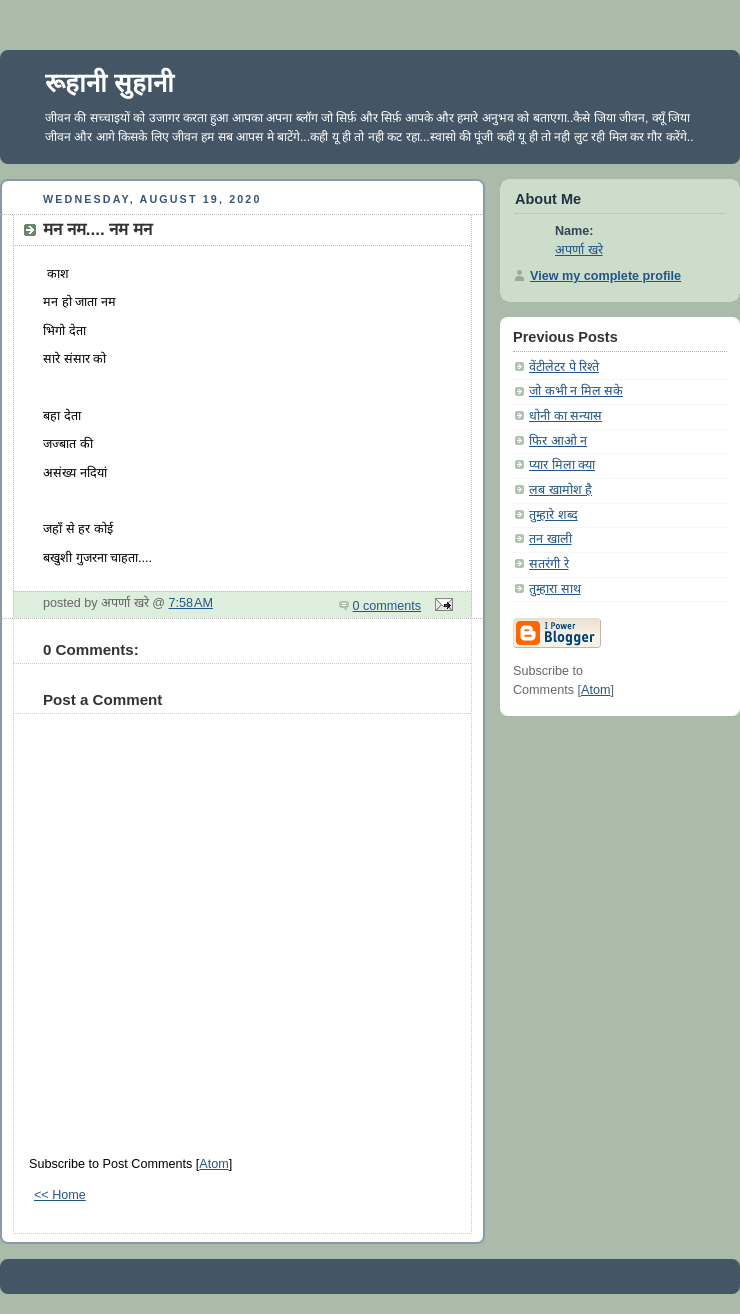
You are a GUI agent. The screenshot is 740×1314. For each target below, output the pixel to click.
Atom (213, 1164)
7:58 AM (191, 603)
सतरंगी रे (549, 564)
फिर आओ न (558, 441)
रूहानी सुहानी (109, 83)
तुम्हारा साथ (555, 589)
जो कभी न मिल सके (576, 391)
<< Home (60, 1195)
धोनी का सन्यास (565, 416)
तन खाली (550, 539)
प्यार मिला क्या (562, 465)
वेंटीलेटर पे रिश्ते (564, 367)
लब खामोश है (560, 490)
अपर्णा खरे (579, 250)
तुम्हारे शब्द (553, 515)
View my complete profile (605, 276)
